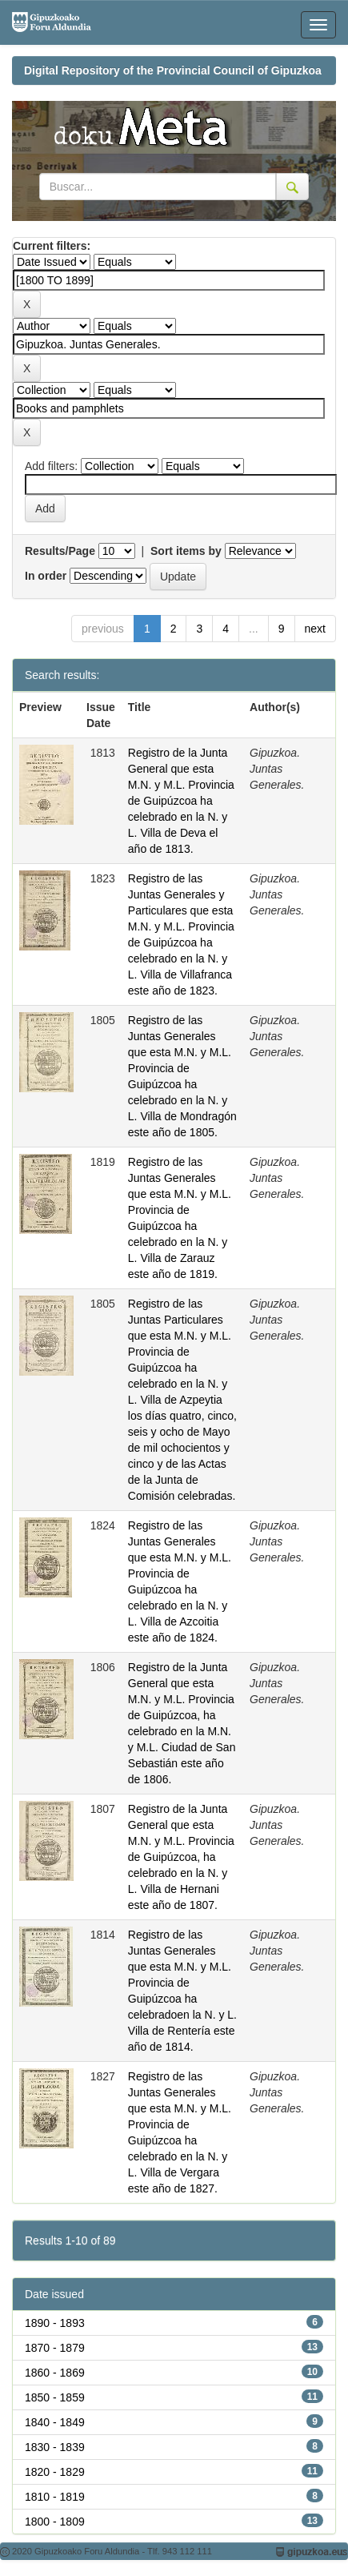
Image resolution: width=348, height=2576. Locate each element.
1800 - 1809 (55, 2521)
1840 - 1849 (55, 2422)
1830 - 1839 (55, 2447)
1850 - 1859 (55, 2397)
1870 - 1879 (55, 2347)
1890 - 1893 (55, 2323)
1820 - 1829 (55, 2471)
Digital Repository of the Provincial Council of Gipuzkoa (173, 70)
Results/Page (60, 551)
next (315, 628)
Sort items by (186, 551)
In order (45, 575)
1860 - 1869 (55, 2372)
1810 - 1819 (55, 2496)
